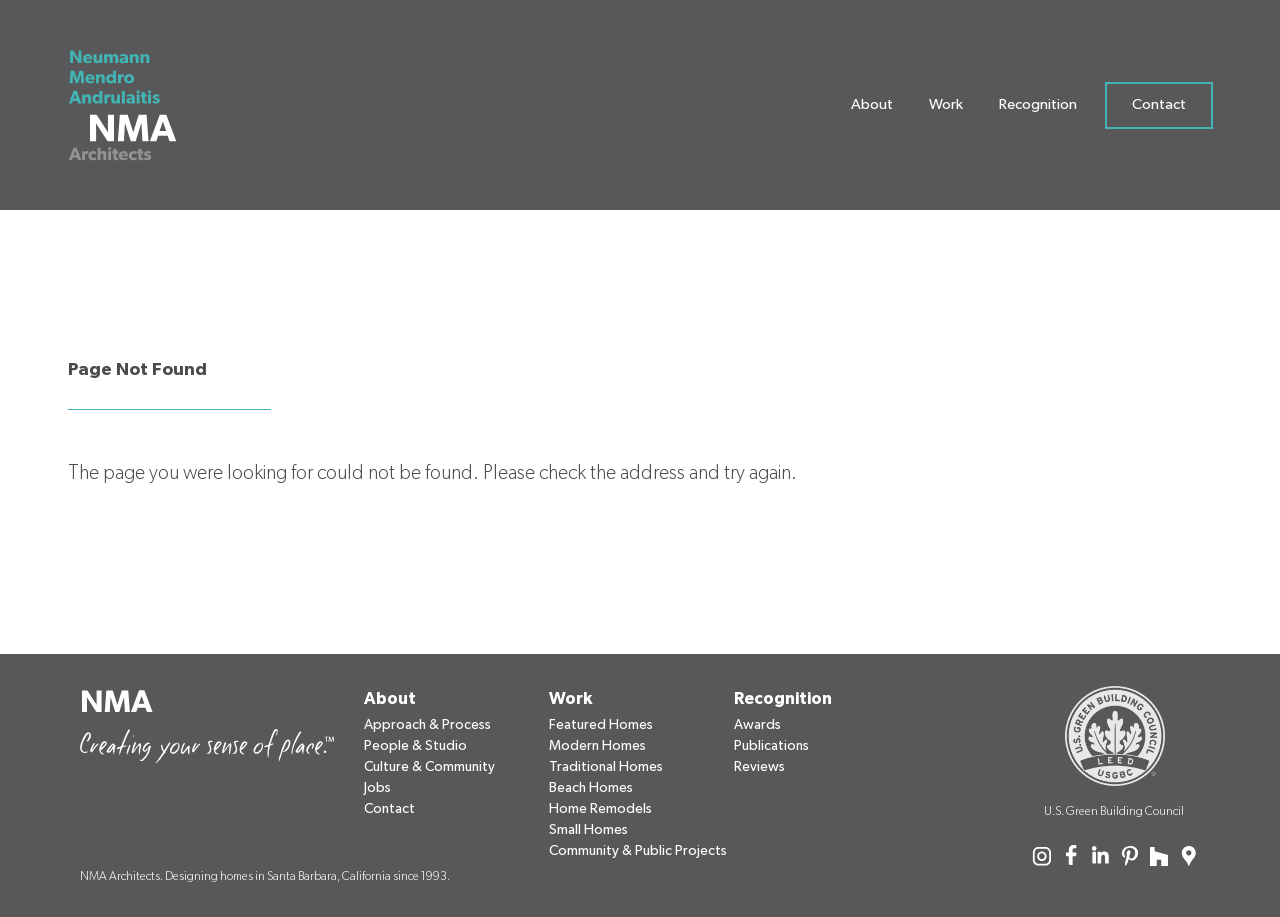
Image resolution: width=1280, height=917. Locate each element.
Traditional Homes (606, 767)
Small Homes (588, 830)
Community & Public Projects (638, 851)
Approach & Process (427, 725)
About (872, 109)
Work (946, 109)
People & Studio (415, 746)
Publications (771, 746)
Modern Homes (597, 746)
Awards (757, 725)
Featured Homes (601, 725)
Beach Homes (591, 788)
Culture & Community (429, 767)
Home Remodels (600, 809)
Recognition (1038, 109)
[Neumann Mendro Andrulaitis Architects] (135, 110)
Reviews (759, 767)
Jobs (377, 788)
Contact (1159, 109)
